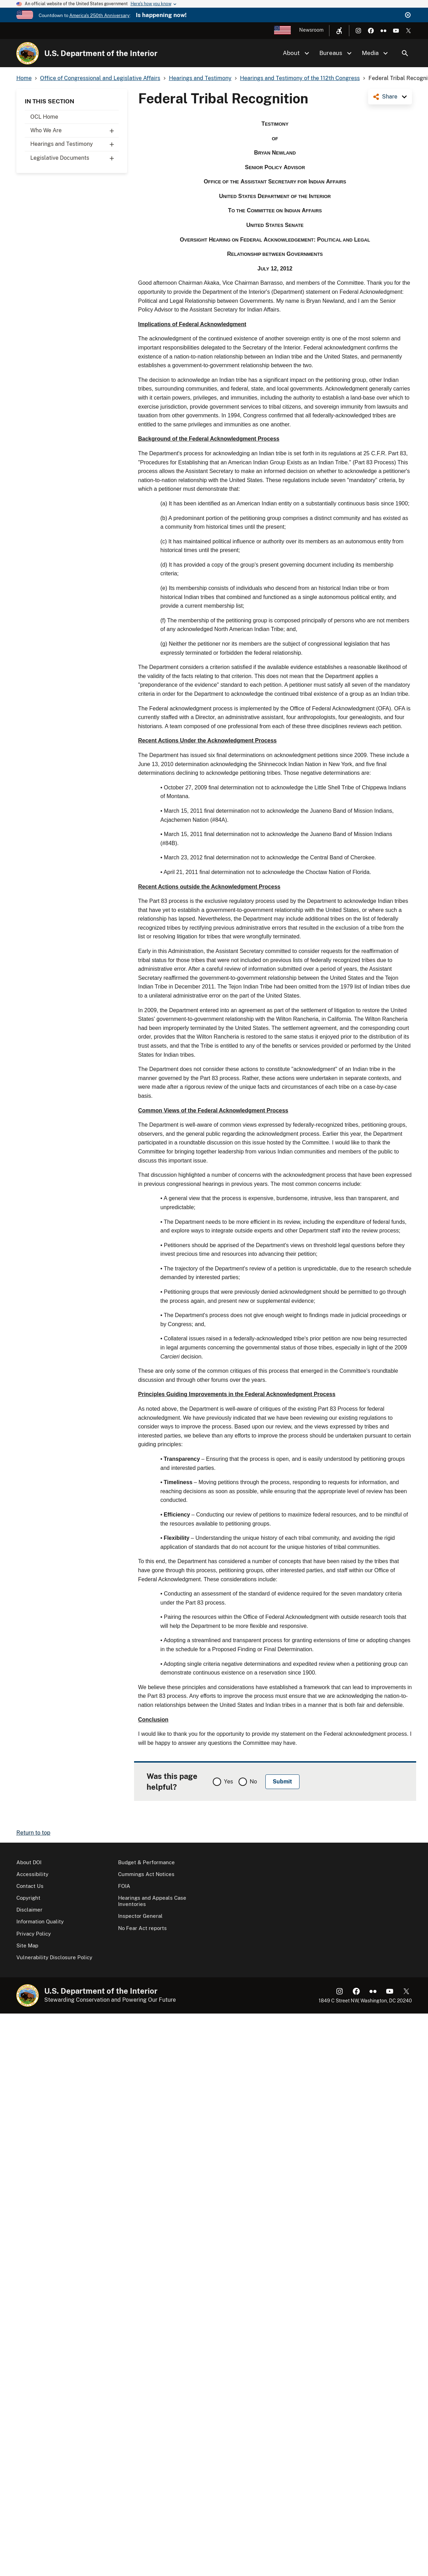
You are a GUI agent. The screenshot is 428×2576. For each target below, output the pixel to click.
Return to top (33, 1832)
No (253, 1781)
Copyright (28, 1898)
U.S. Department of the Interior (100, 53)
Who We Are (74, 130)
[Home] (27, 53)
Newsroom (311, 29)
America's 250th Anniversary (99, 15)
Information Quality (40, 1921)
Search (405, 53)
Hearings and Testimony (74, 144)
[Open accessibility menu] (339, 30)
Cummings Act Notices (146, 1874)
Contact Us (30, 1886)
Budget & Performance (146, 1862)
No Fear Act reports (142, 1928)
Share (389, 96)
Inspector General (140, 1916)
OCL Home (44, 116)
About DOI (28, 1862)
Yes (228, 1781)
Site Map (27, 1945)
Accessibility (32, 1874)
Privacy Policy (33, 1934)
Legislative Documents (74, 158)
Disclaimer (29, 1910)
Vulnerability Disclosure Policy (54, 1957)
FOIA (124, 1886)
